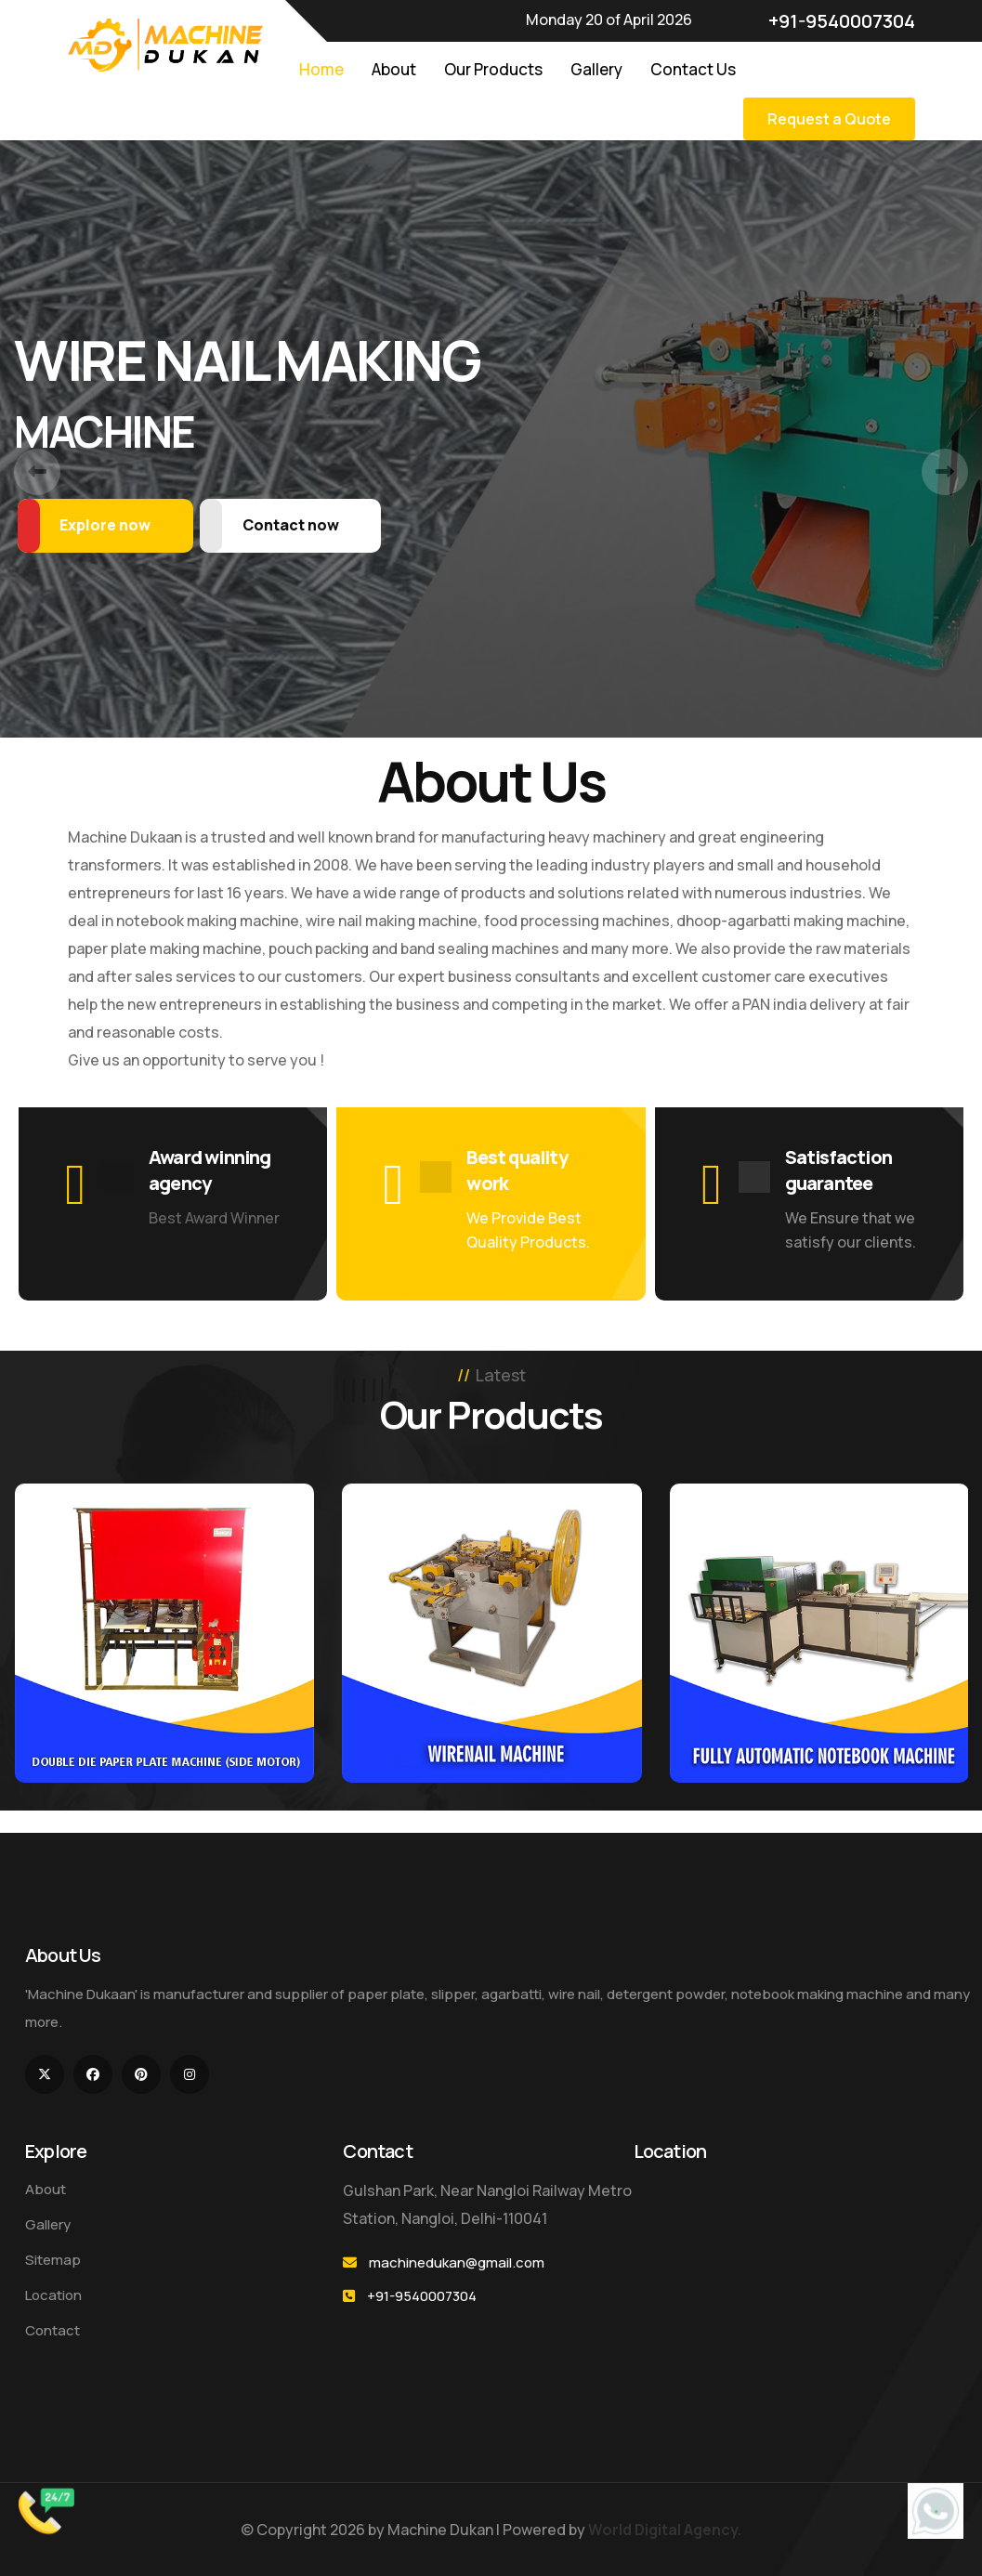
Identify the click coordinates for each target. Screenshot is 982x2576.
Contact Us (693, 69)
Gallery (596, 69)
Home (321, 69)
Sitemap (53, 2259)
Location (53, 2295)
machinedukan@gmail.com (456, 2262)
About (394, 69)
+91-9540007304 (831, 20)
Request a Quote (829, 119)
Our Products (493, 69)
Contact (52, 2330)
